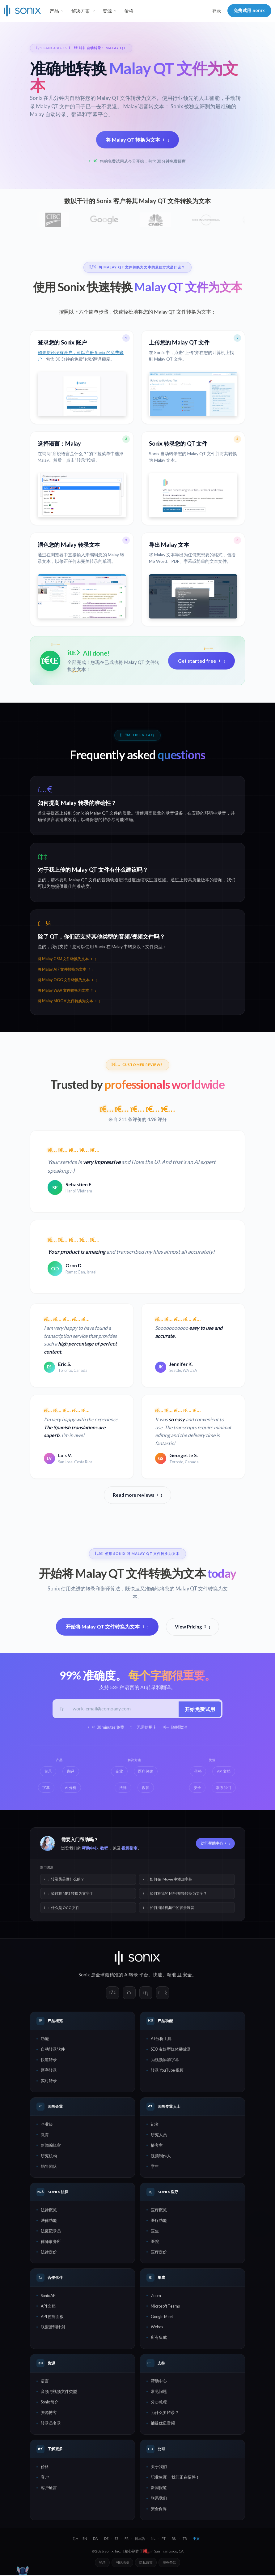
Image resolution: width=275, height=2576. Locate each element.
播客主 (157, 2146)
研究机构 (49, 2157)
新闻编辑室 (51, 2146)
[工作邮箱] (123, 1710)
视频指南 (129, 1849)
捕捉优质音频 (163, 2424)
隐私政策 (146, 2563)
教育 (45, 2135)
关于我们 (159, 2468)
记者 (155, 2125)
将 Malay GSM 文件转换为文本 (67, 958)
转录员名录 (51, 2424)
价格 (128, 11)
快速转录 (49, 2061)
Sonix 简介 (49, 2403)
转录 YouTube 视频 (167, 2071)
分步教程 (159, 2403)
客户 (45, 2478)
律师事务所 (51, 2242)
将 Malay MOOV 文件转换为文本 (69, 1001)
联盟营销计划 (53, 2328)
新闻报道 (159, 2489)
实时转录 (49, 2082)
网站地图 (122, 2563)
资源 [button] (107, 11)
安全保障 (159, 2510)
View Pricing (192, 1627)
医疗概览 (159, 2211)
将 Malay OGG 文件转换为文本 (67, 980)
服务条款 (169, 2563)
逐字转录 (49, 2071)
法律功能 (49, 2221)
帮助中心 (90, 1849)
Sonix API (49, 2296)
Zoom (156, 2296)
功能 (45, 2040)
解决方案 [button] (80, 11)
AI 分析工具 (161, 2040)
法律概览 (49, 2211)
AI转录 (131, 1976)
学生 (155, 2167)
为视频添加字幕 (165, 2061)
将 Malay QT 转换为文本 (137, 140)
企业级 (47, 2125)
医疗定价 (159, 2253)
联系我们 (159, 2499)
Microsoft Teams (165, 2307)
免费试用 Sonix (249, 10)
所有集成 (159, 2338)
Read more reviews (137, 1495)
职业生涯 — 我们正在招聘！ (175, 2478)
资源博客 (49, 2413)
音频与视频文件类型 (59, 2392)
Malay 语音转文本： (146, 106)
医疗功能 (159, 2221)
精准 (171, 1976)
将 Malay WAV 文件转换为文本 (67, 990)
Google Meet (162, 2317)
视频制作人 (161, 2157)
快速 (157, 1976)
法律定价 (49, 2253)
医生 (155, 2232)
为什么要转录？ (165, 2413)
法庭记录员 (51, 2232)
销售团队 (49, 2167)
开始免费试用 (199, 1709)
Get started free (201, 661)
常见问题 (159, 2392)
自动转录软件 (53, 2050)
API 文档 (48, 2307)
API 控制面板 (52, 2317)
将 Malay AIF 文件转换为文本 (65, 969)
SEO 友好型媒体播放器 (171, 2050)
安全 (187, 1976)
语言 (45, 2382)
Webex (157, 2328)
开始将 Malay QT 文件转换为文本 (107, 1627)
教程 (104, 1849)
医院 (155, 2242)
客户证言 (49, 2489)
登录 (216, 11)
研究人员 (159, 2135)
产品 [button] (54, 11)
